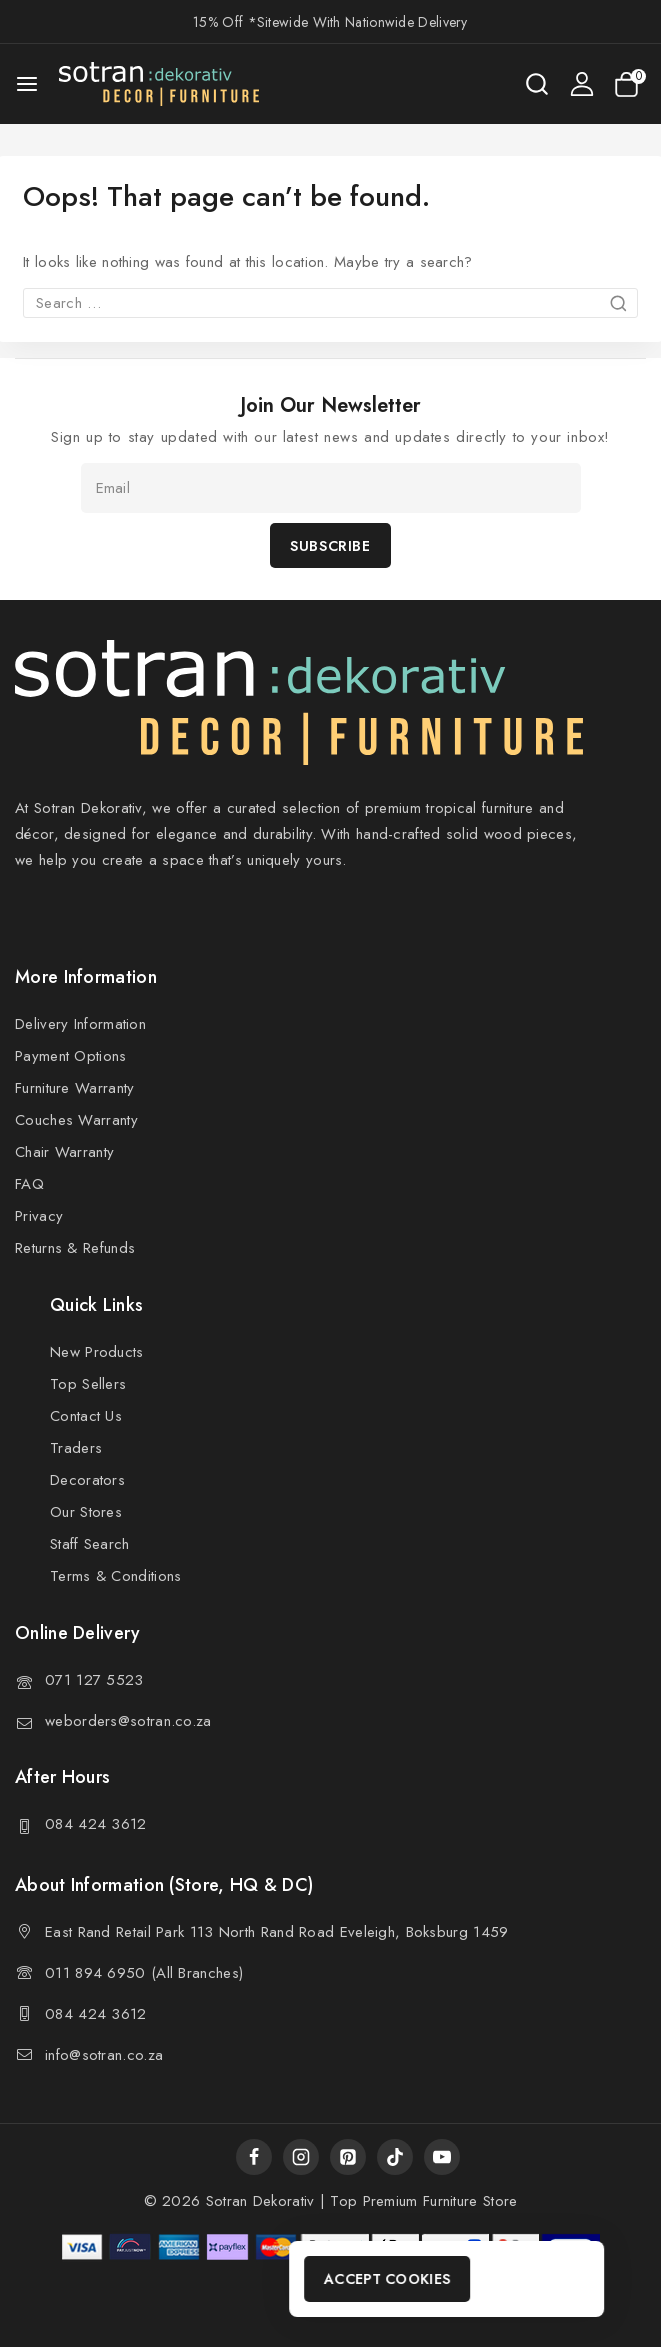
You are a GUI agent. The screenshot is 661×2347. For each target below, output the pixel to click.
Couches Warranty (76, 1120)
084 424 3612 (96, 1824)
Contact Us (86, 1416)
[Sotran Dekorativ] (159, 84)
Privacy (39, 1216)
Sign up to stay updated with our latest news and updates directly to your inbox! (330, 437)
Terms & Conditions (115, 1576)
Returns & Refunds (75, 1248)
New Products (97, 1352)
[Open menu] (27, 84)
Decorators (87, 1480)
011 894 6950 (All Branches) (144, 1973)
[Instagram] (301, 2157)
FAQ (29, 1184)
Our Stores (86, 1512)
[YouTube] (442, 2157)
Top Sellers (88, 1384)
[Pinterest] (348, 2157)
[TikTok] (395, 2157)
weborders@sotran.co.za (128, 1721)
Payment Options (71, 1056)
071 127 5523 (94, 1680)
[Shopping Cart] (630, 84)
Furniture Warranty (74, 1088)
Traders (76, 1448)
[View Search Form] (537, 84)
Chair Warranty (64, 1152)
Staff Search (90, 1544)
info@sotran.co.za (104, 2055)
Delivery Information (80, 1024)
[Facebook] (254, 2157)
